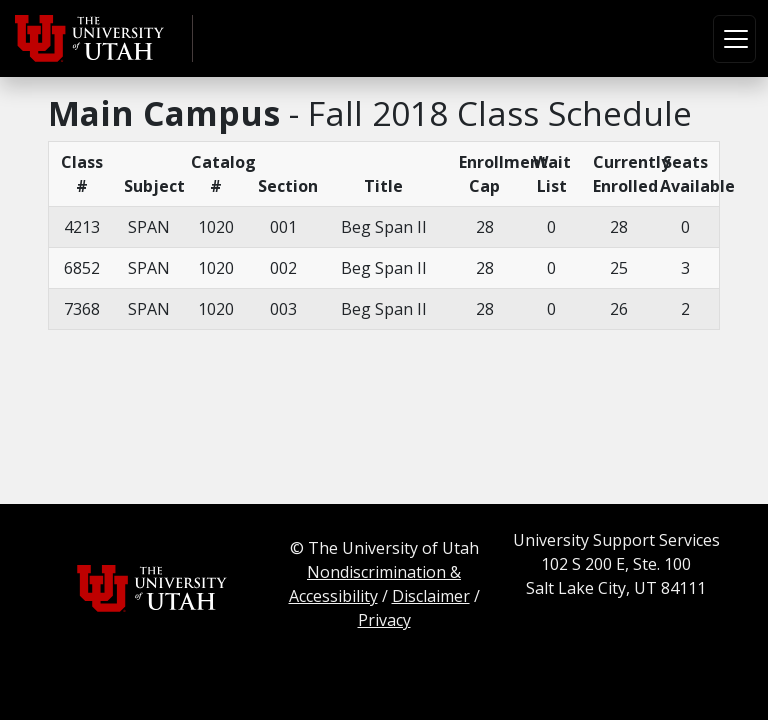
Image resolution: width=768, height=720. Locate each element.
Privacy (384, 620)
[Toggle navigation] (734, 39)
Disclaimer (431, 596)
